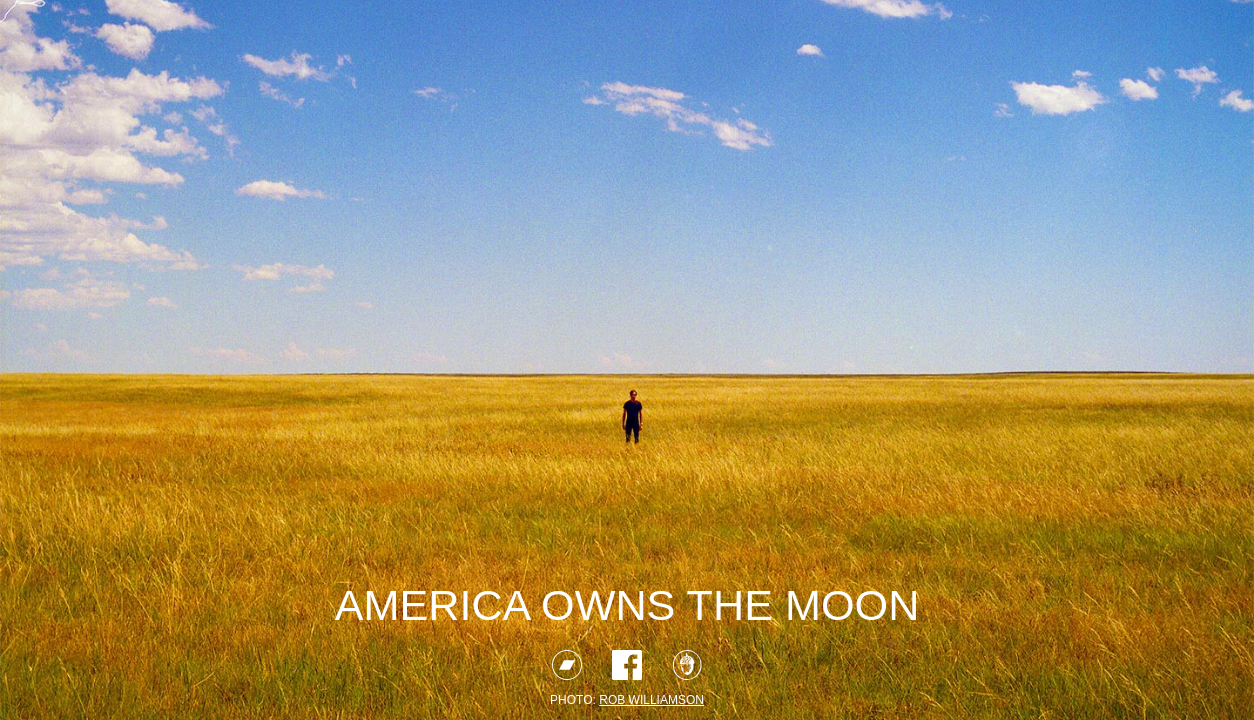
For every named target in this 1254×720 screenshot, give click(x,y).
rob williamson (651, 700)
